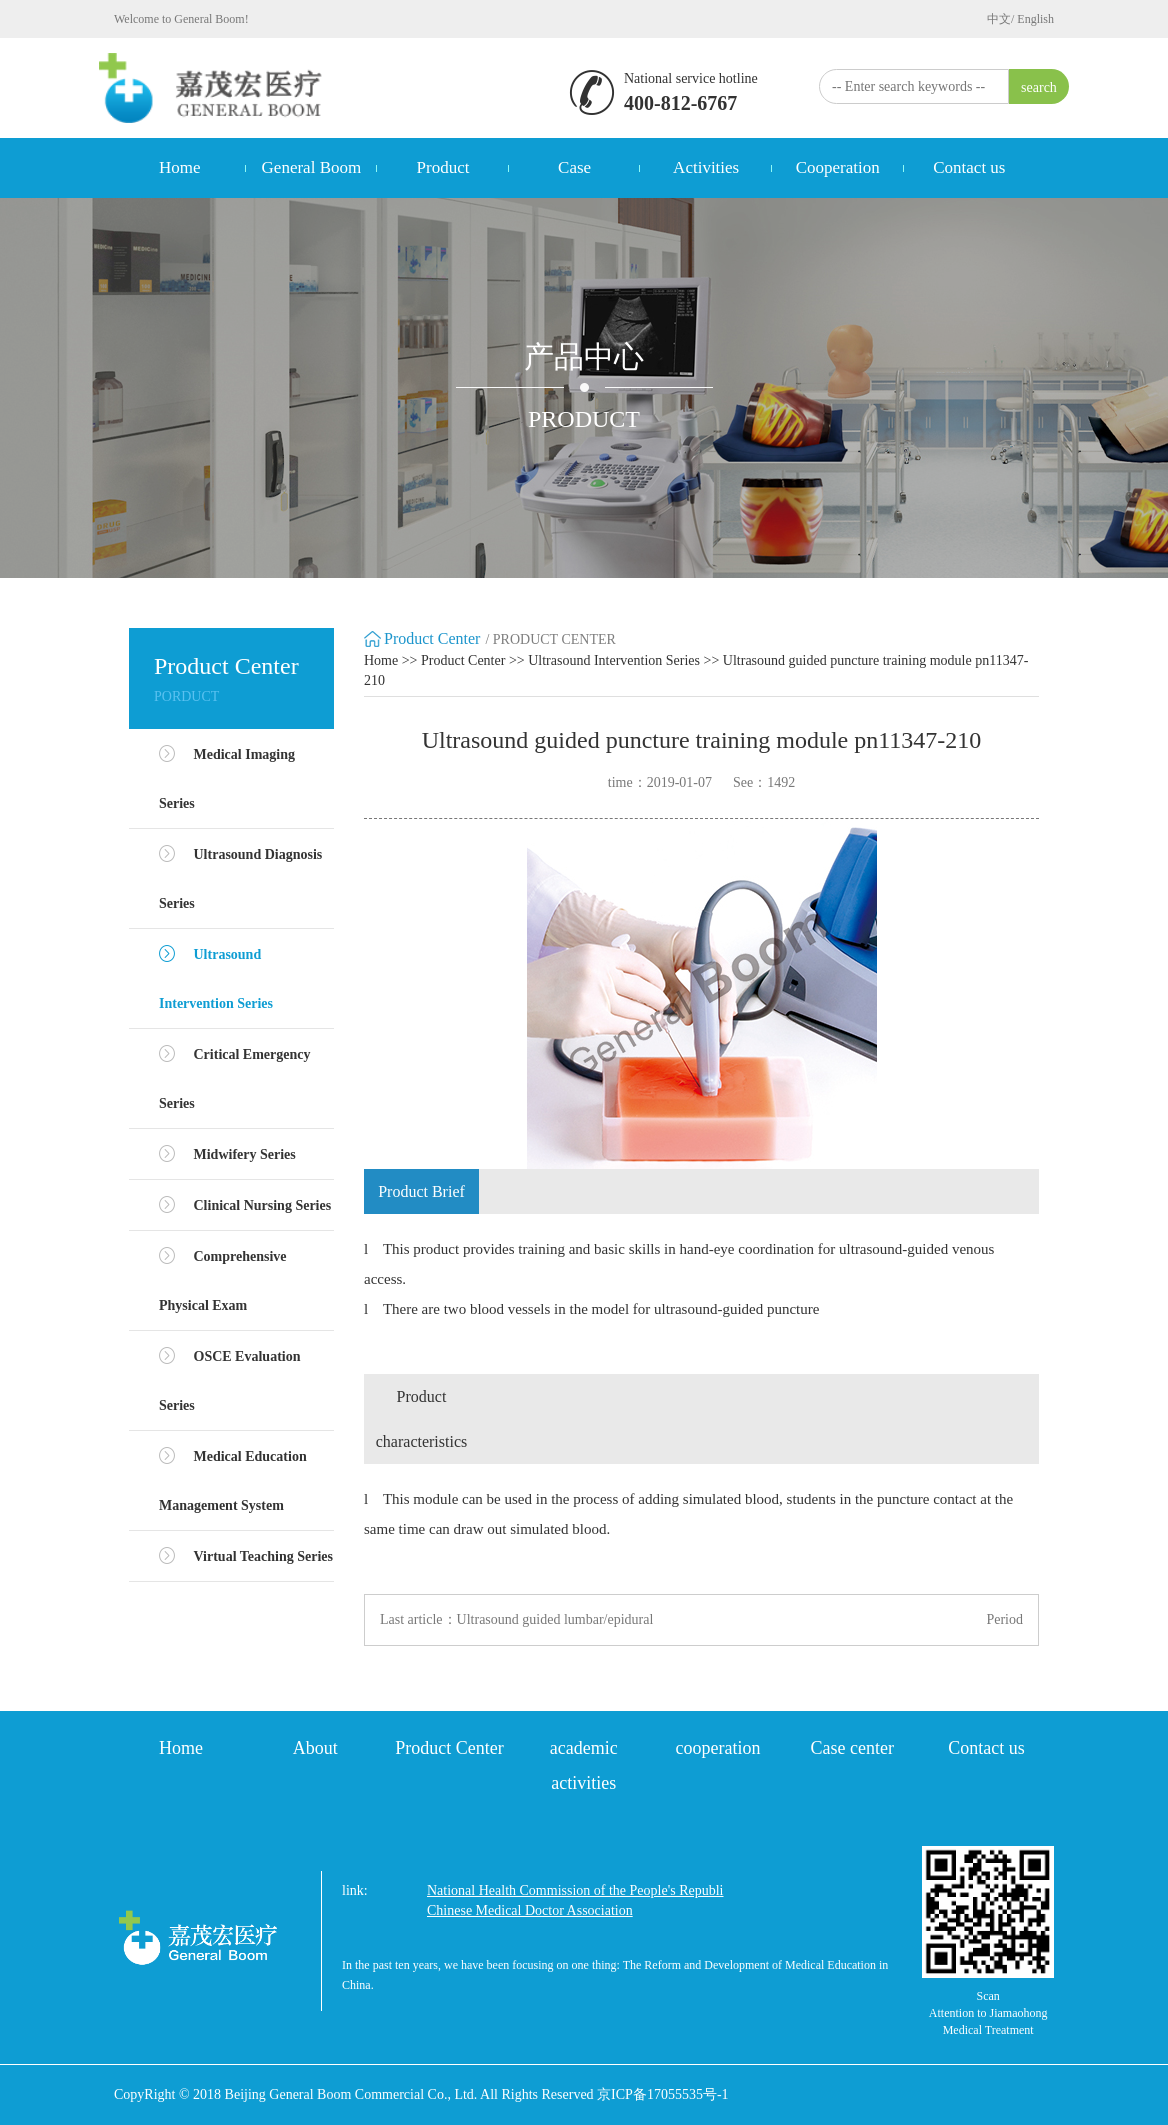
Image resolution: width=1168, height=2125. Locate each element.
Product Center (463, 660)
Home (180, 167)
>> (410, 660)
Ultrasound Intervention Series (614, 660)
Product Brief (421, 1191)
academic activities (584, 1765)
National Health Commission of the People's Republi (575, 1890)
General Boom (312, 167)
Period (1004, 1619)
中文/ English (1020, 19)
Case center (851, 1748)
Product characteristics (422, 1419)
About (315, 1748)
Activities (706, 167)
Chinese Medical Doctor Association (530, 1910)
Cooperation (838, 167)
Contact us (969, 167)
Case (574, 167)
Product (443, 167)
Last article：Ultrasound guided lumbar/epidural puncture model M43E (516, 1621)
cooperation (718, 1748)
